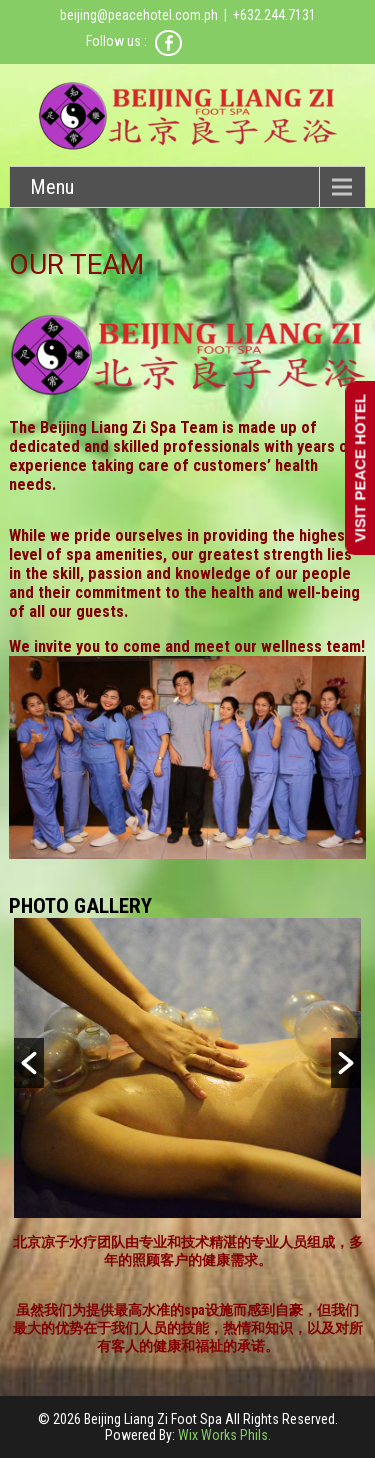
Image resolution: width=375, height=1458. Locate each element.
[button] (29, 1063)
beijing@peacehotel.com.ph (139, 15)
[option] (187, 1068)
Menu (52, 187)
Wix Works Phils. (224, 1435)
